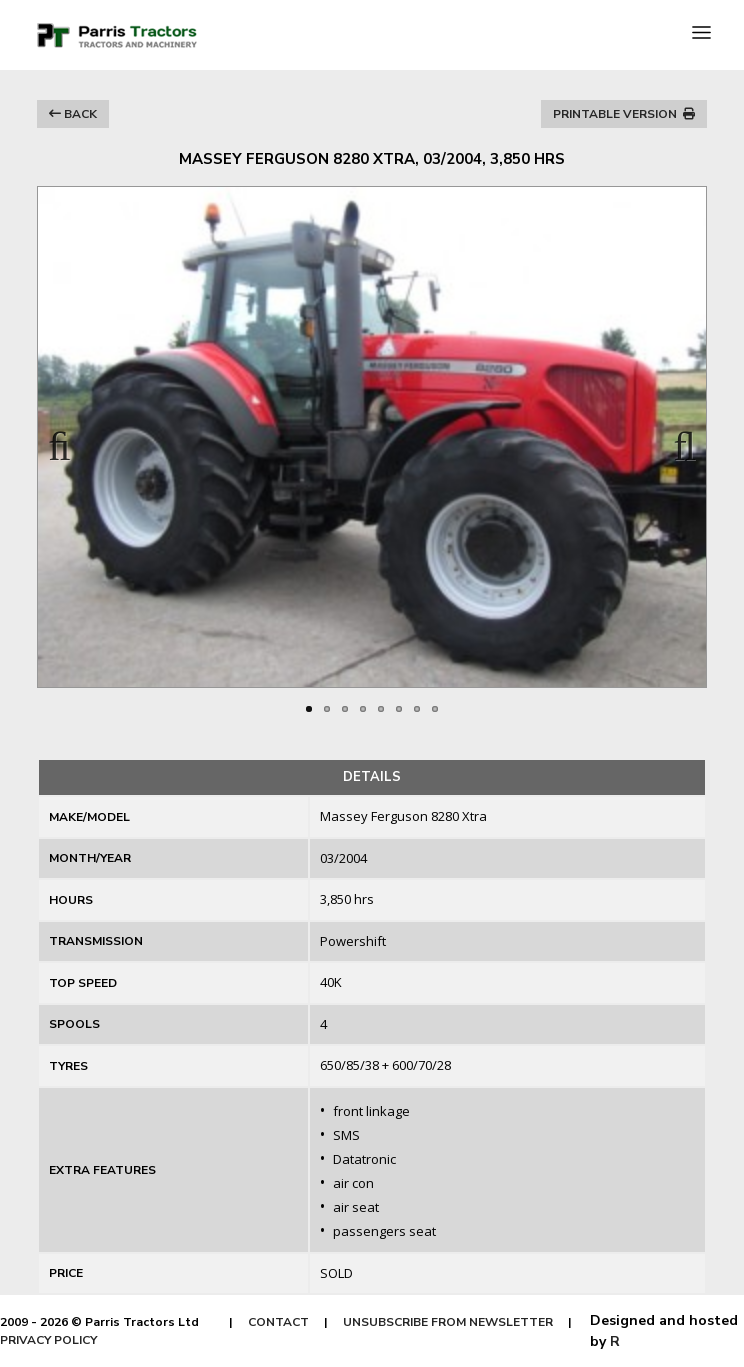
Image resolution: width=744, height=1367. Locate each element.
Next (676, 440)
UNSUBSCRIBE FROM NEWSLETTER (448, 1322)
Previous (68, 440)
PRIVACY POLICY (48, 1340)
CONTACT (278, 1322)
